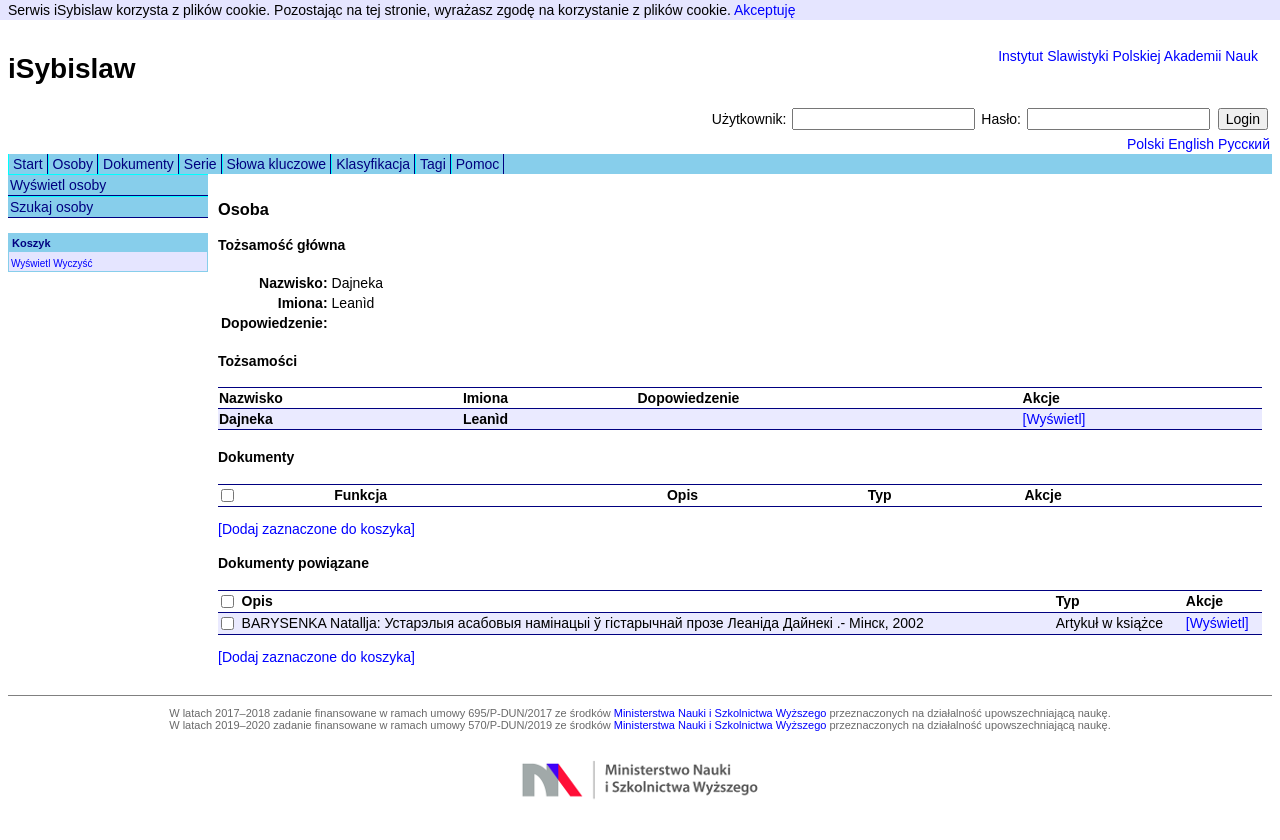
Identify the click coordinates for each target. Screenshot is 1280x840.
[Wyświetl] (1054, 419)
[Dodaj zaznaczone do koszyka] (316, 529)
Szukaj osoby (51, 207)
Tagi (433, 164)
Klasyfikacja (373, 164)
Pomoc (478, 164)
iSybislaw (72, 68)
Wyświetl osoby (58, 185)
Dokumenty (138, 164)
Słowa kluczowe (277, 164)
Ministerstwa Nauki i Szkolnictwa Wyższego (720, 713)
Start (28, 164)
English (1191, 144)
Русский (1244, 144)
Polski (1145, 144)
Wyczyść (72, 263)
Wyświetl (30, 263)
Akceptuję (764, 10)
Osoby (73, 164)
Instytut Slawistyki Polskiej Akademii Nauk (1128, 56)
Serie (200, 164)
